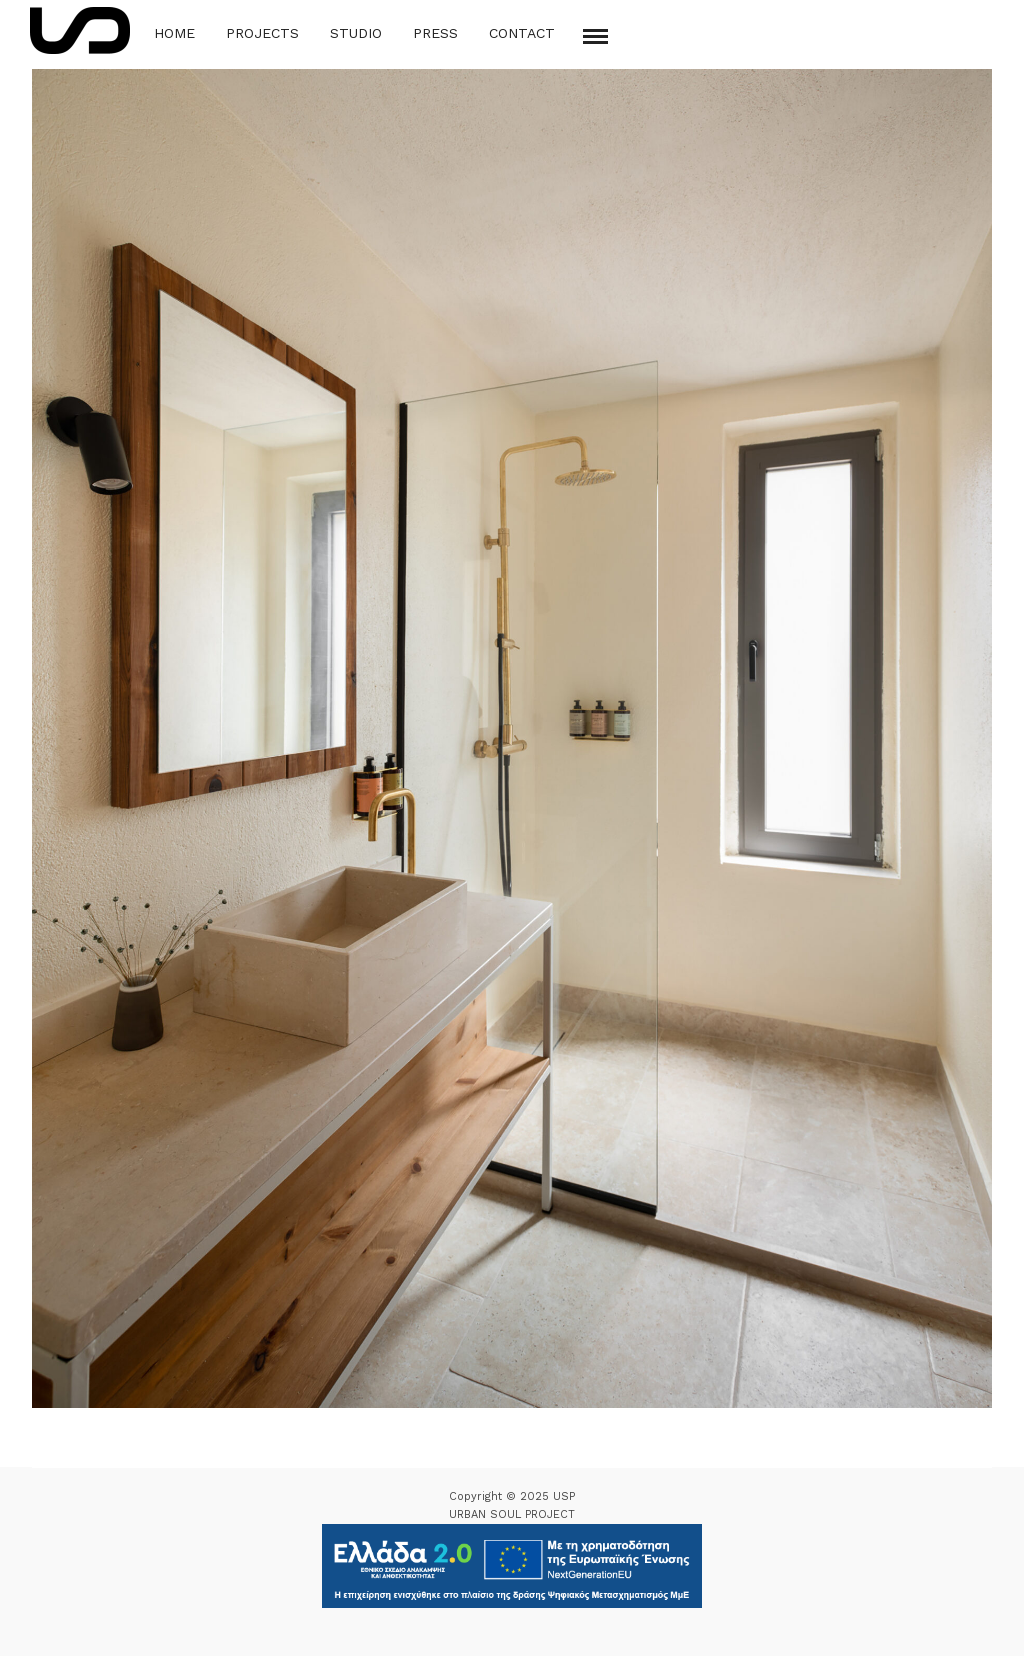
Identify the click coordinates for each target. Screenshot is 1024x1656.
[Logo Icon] (80, 30)
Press (435, 33)
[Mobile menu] (595, 36)
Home (174, 33)
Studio (356, 33)
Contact (522, 33)
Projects (262, 33)
